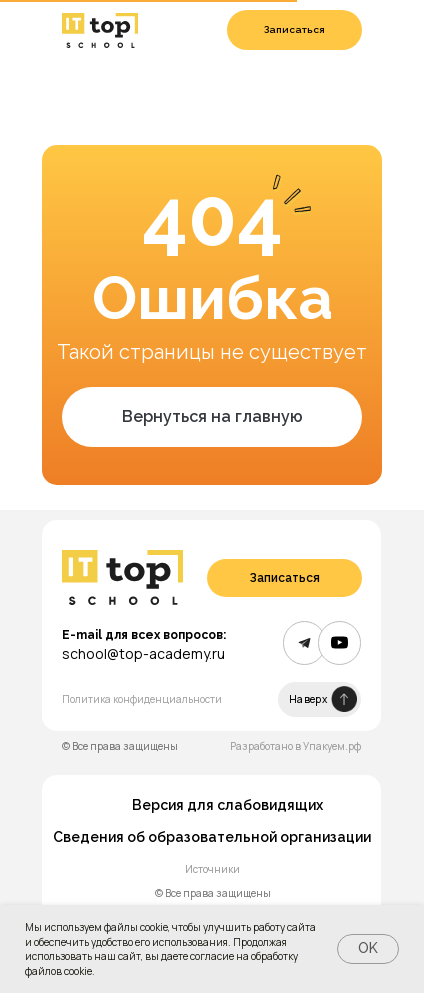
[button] (294, 30)
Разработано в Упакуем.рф (295, 746)
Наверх (308, 699)
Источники (212, 869)
